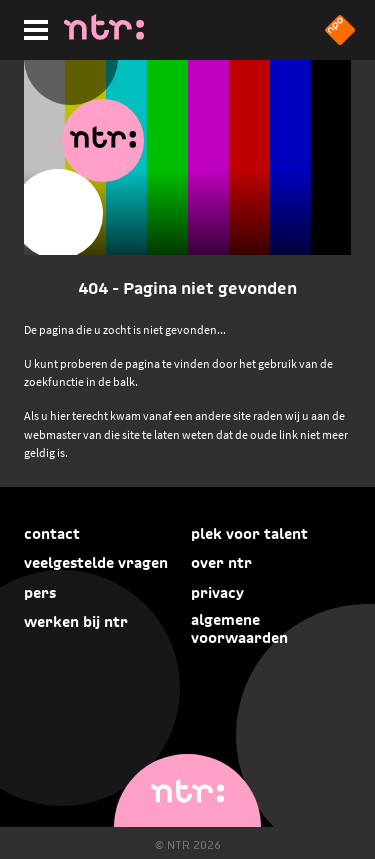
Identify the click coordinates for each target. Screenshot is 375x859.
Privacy (217, 593)
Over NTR (221, 563)
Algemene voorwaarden (239, 629)
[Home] (104, 34)
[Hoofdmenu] (32, 27)
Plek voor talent (249, 534)
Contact (52, 534)
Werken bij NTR (76, 622)
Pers (40, 593)
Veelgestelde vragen (96, 563)
